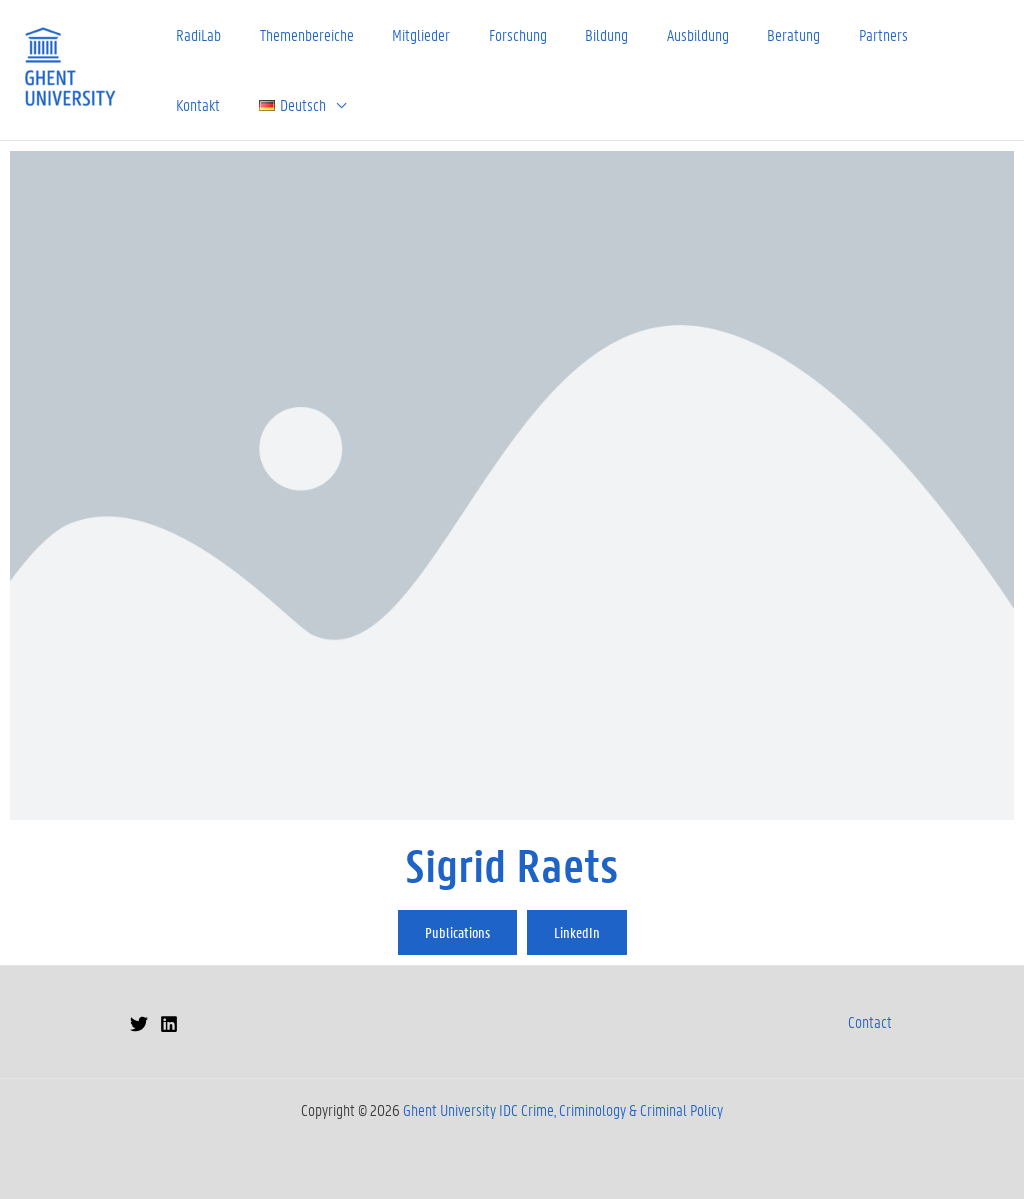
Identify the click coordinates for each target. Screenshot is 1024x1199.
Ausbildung (673, 34)
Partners (849, 34)
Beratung (764, 34)
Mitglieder (410, 34)
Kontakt (930, 34)
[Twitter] (139, 1024)
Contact (870, 1021)
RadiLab (196, 34)
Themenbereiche (300, 34)
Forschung (502, 34)
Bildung (586, 34)
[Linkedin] (169, 1024)
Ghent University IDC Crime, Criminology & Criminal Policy (563, 1109)
